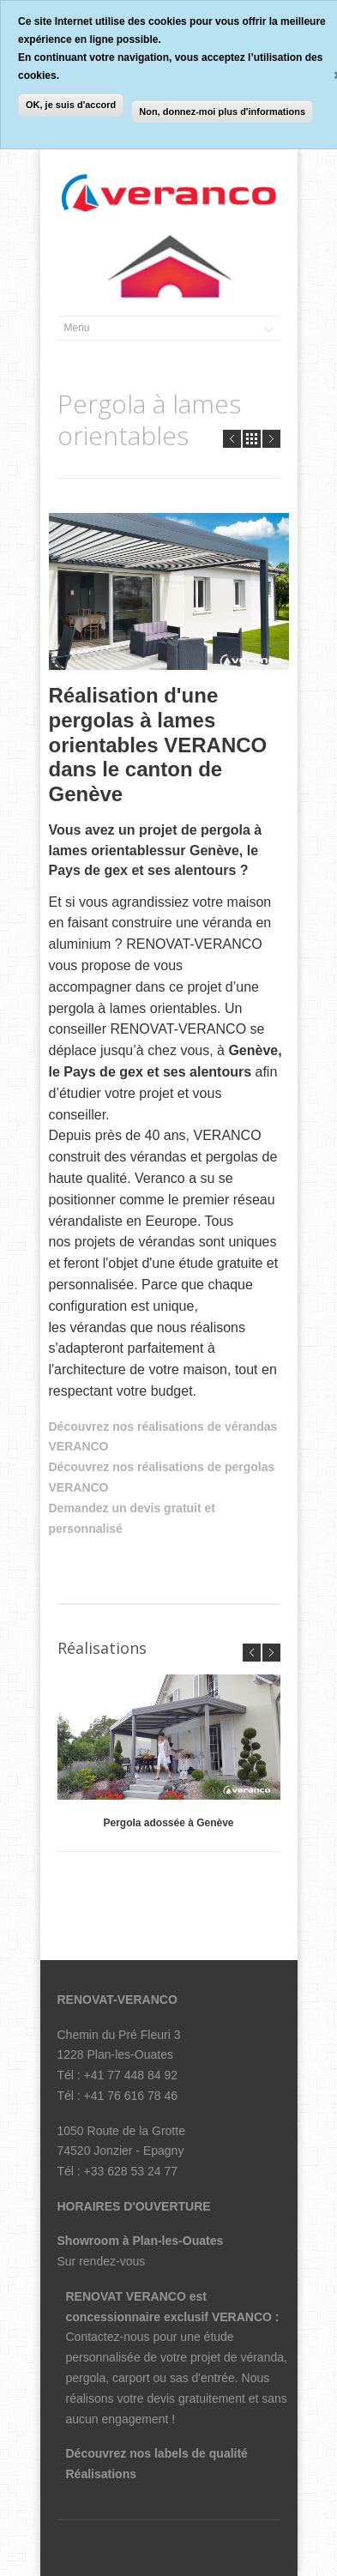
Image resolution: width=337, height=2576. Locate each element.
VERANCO (243, 2317)
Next (271, 439)
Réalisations (101, 2474)
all (252, 439)
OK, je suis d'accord (71, 105)
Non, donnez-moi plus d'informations (222, 111)
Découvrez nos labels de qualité (157, 2453)
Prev (232, 439)
